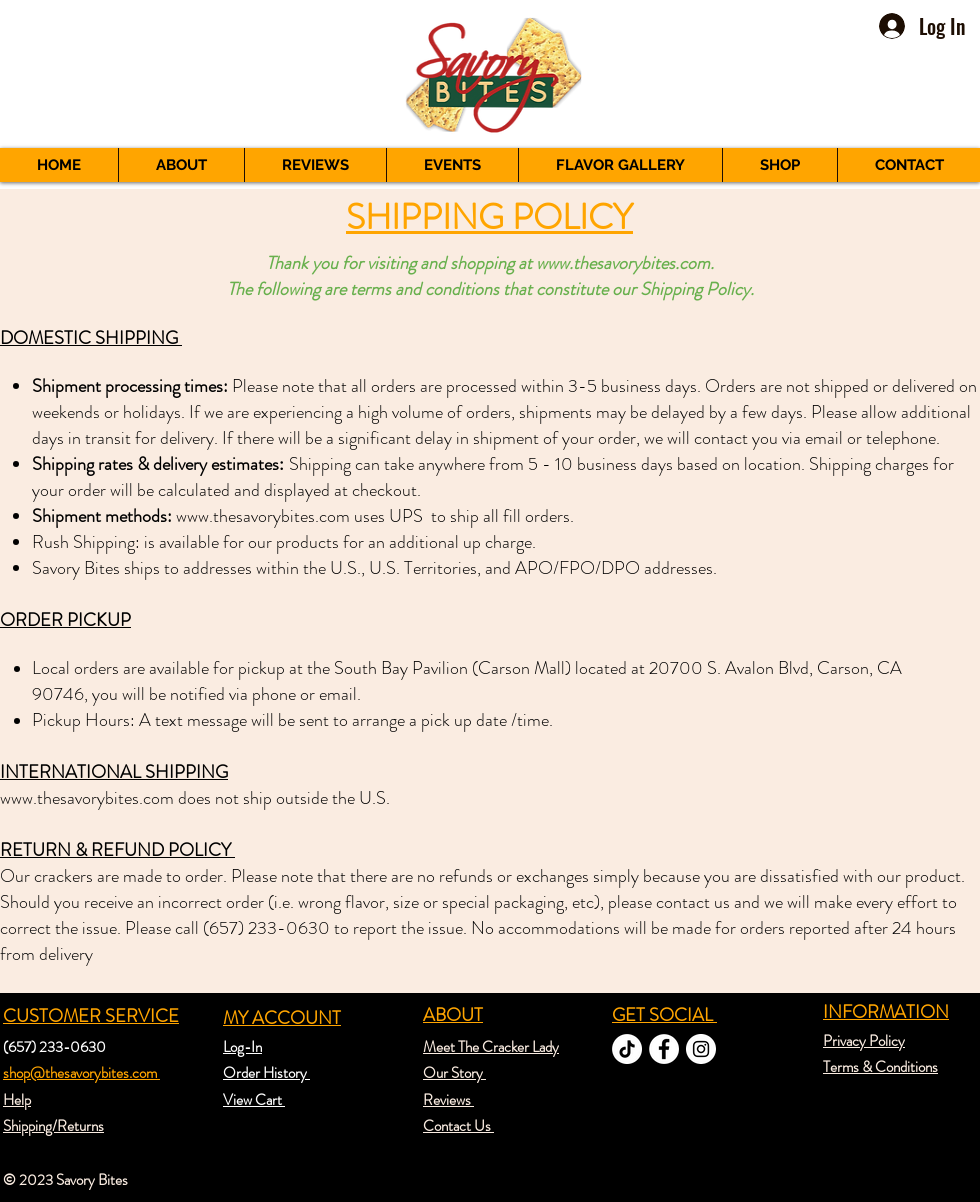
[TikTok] (627, 1049)
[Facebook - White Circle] (664, 1049)
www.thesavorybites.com (623, 263)
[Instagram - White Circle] (701, 1049)
